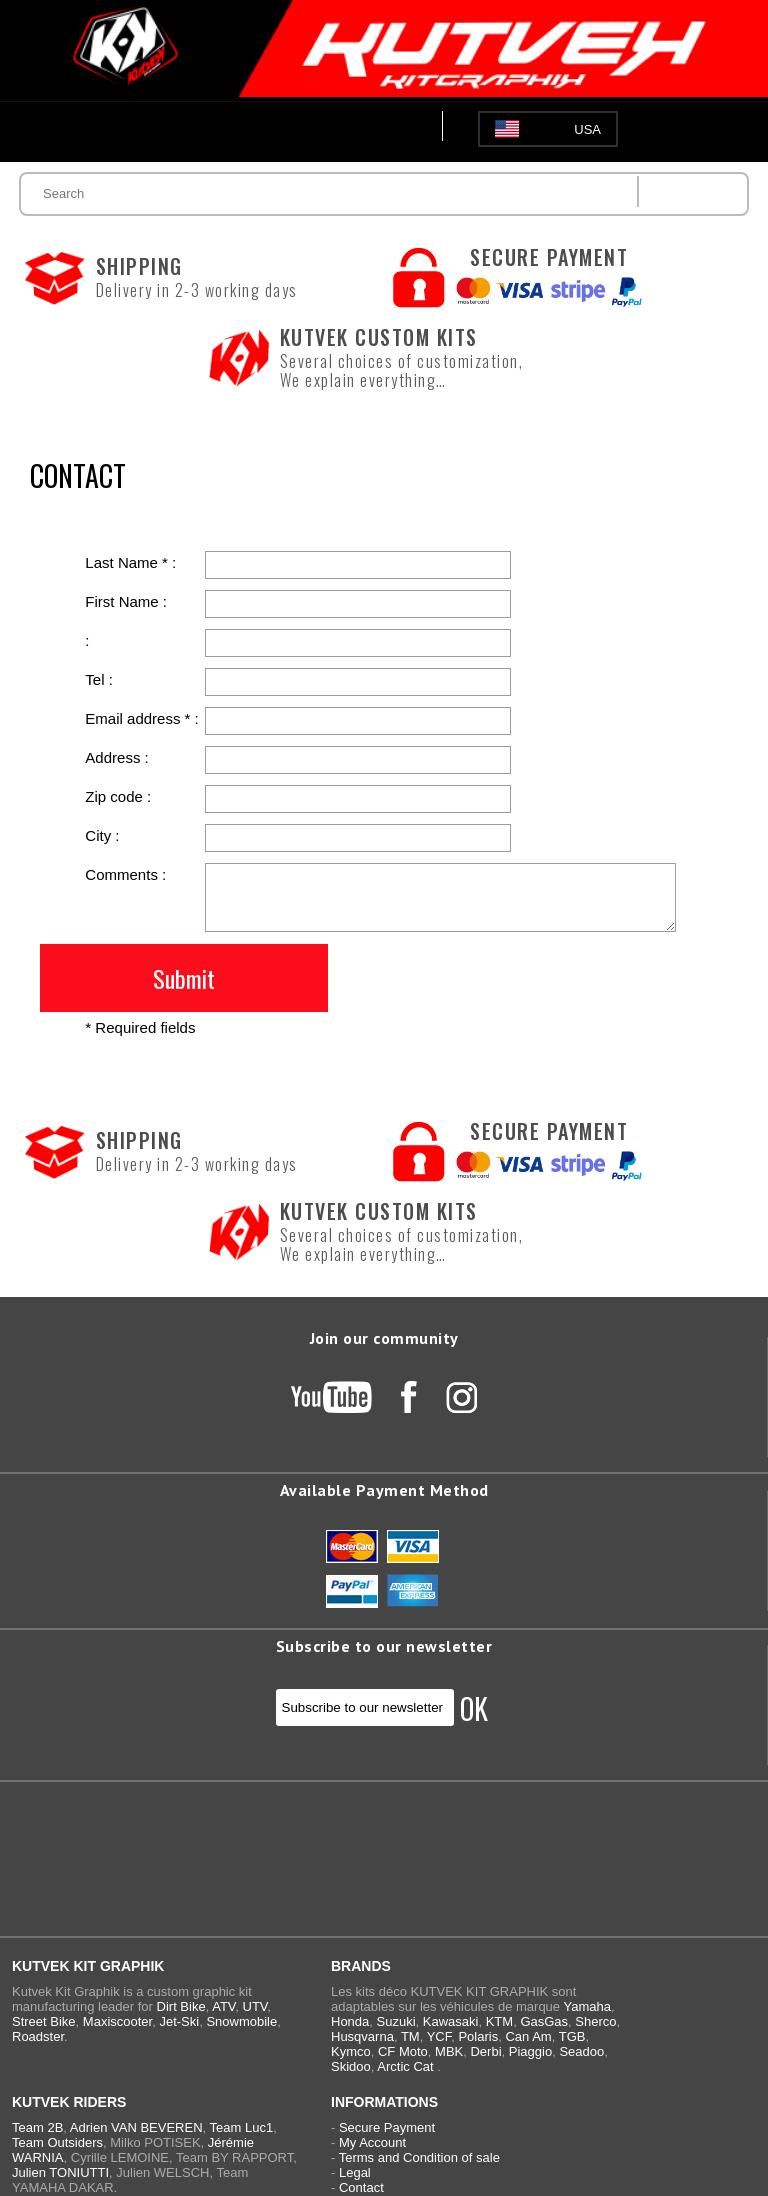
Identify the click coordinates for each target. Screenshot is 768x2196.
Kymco (351, 2051)
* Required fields (140, 1027)
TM (410, 2036)
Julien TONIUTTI (60, 2172)
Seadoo (581, 2051)
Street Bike (44, 2021)
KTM (499, 2021)
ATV (223, 2006)
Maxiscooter (117, 2021)
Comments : (125, 874)
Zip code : (118, 796)
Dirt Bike (181, 2006)
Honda (350, 2021)
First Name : (126, 601)
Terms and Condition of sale (419, 2157)
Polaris (478, 2036)
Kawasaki (451, 2021)
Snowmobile (241, 2021)
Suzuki (396, 2021)
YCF (439, 2036)
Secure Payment (387, 2127)
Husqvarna (362, 2036)
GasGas (544, 2021)
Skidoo (351, 2066)
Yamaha (586, 2006)
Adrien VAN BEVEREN (136, 2127)
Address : (116, 757)
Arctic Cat (405, 2066)
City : (102, 835)
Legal (355, 2172)
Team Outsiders (57, 2142)
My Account (372, 2142)
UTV (255, 2006)
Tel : (99, 679)
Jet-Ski (179, 2021)
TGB (572, 2036)
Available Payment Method (384, 1490)
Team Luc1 (242, 2127)
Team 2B (37, 2127)
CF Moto (403, 2051)
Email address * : (141, 718)
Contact (361, 2187)
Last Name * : (130, 562)
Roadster (38, 2036)
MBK (449, 2051)
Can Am (528, 2036)
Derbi (485, 2051)
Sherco (595, 2021)
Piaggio (530, 2051)
